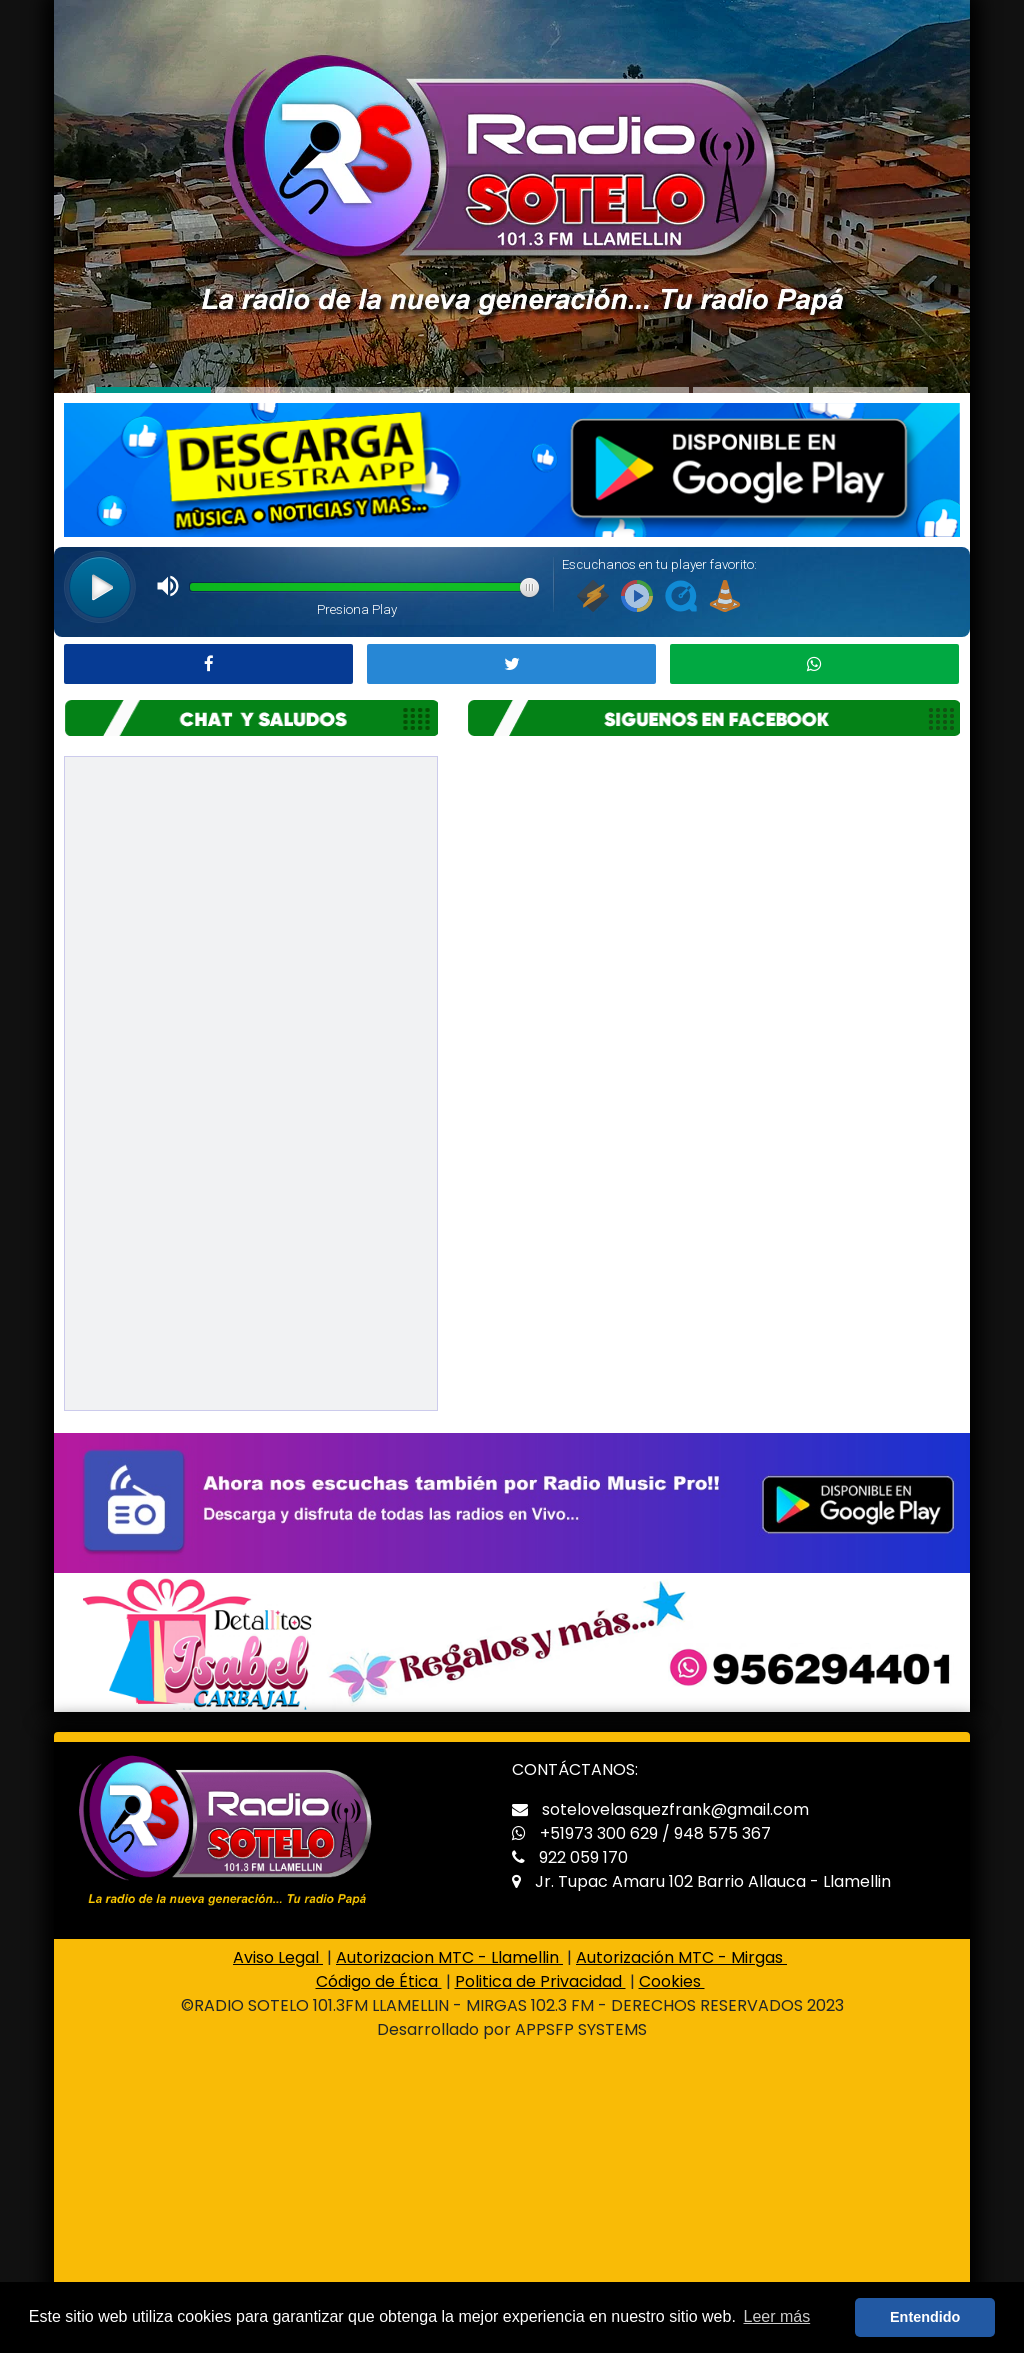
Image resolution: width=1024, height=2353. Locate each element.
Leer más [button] (777, 2316)
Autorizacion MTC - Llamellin (449, 1957)
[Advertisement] (512, 2206)
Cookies (672, 1981)
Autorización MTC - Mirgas (681, 1957)
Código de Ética (379, 1981)
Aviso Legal (278, 1957)
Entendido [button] (925, 2317)
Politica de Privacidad (540, 1981)
